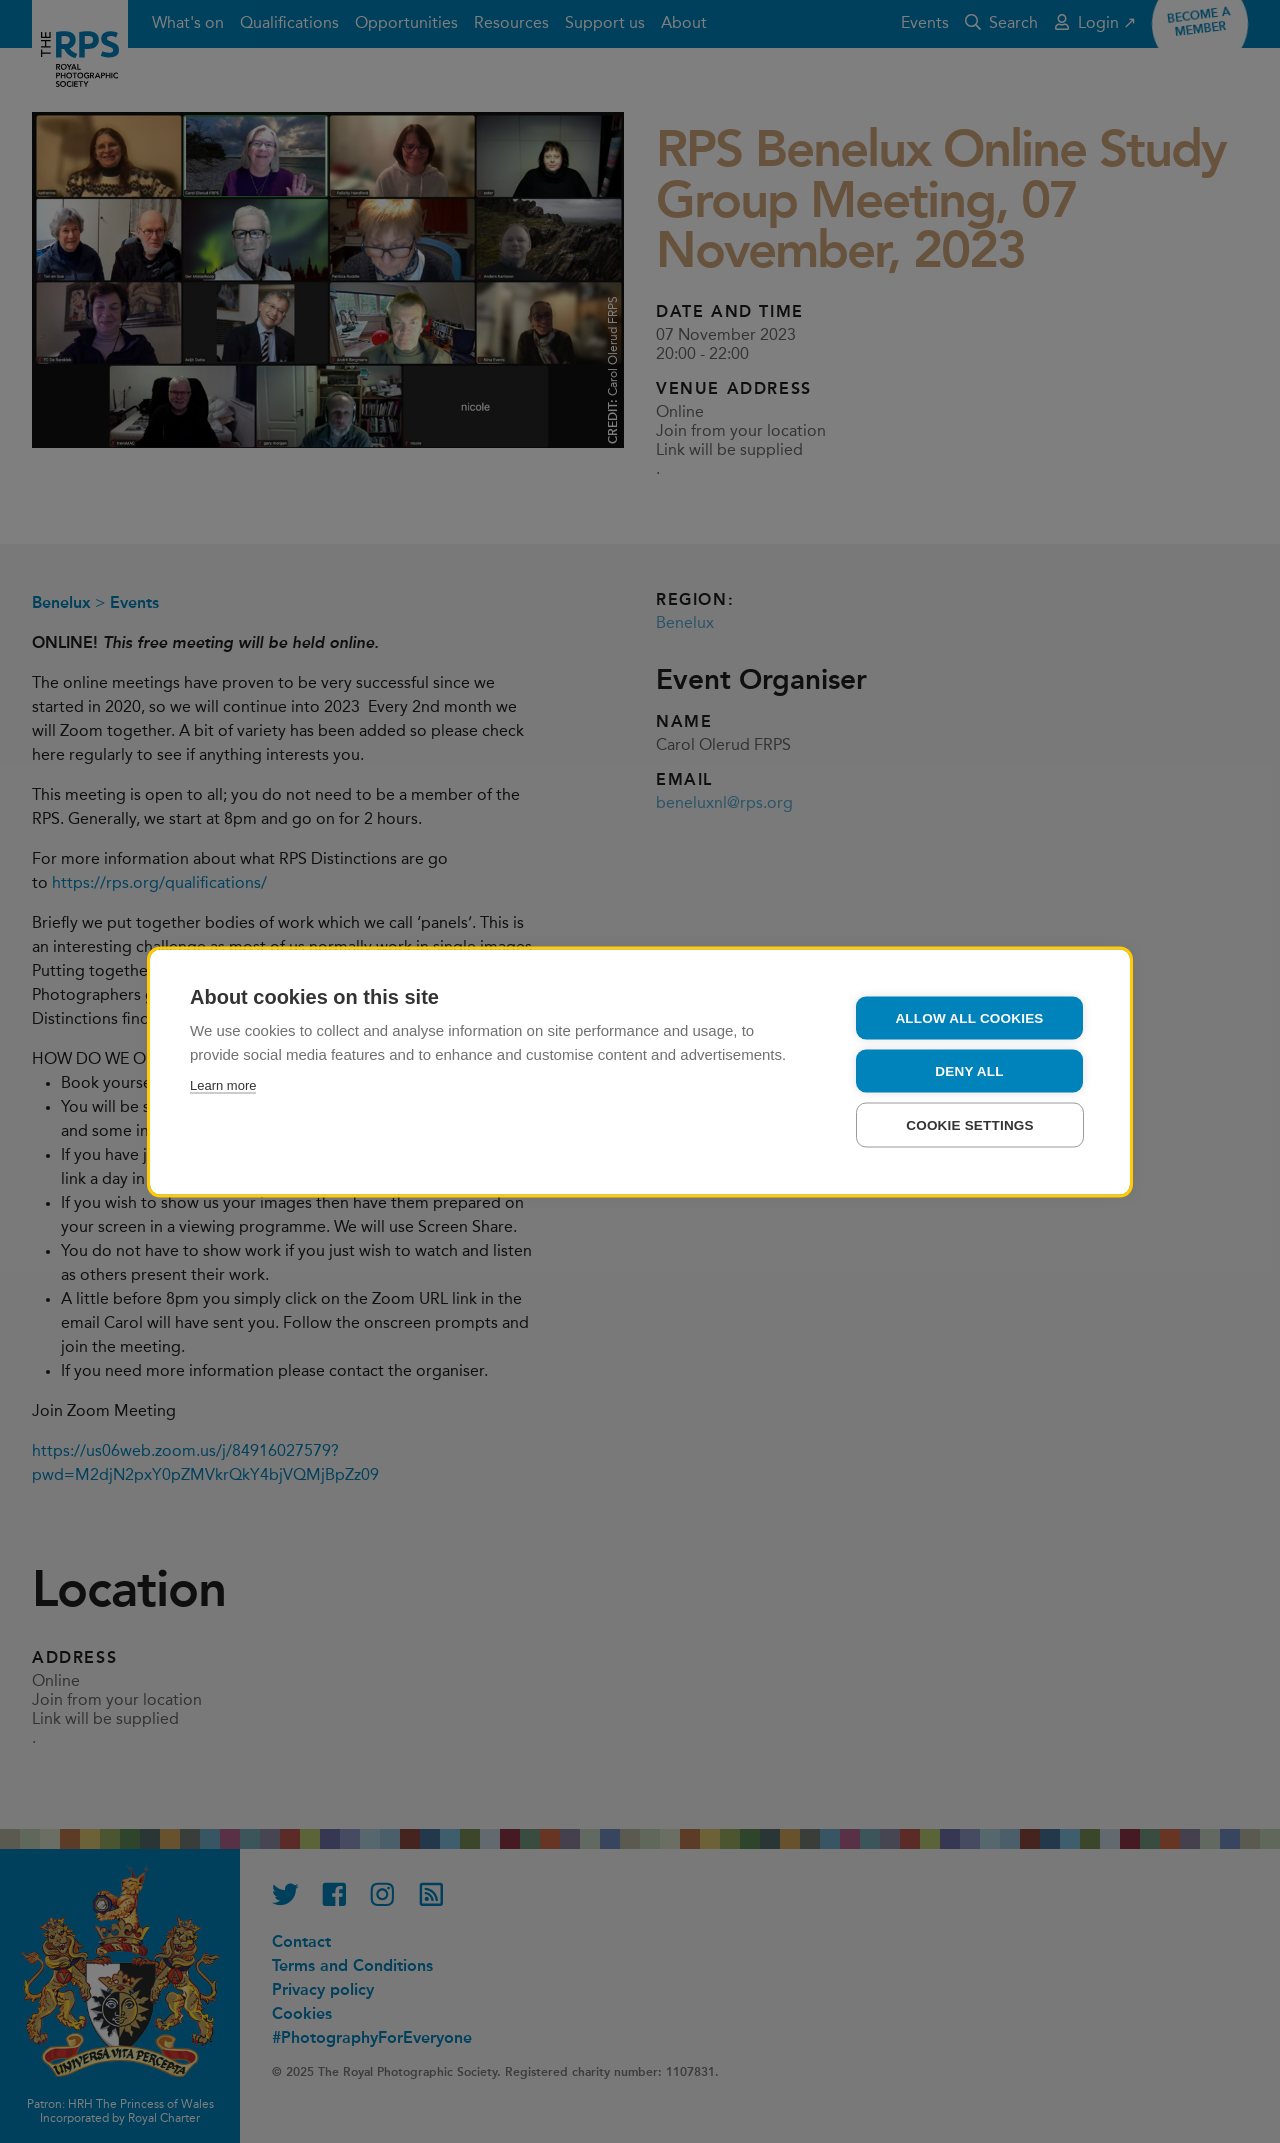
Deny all (969, 1070)
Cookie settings (970, 1124)
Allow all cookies (969, 1017)
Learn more (223, 1084)
